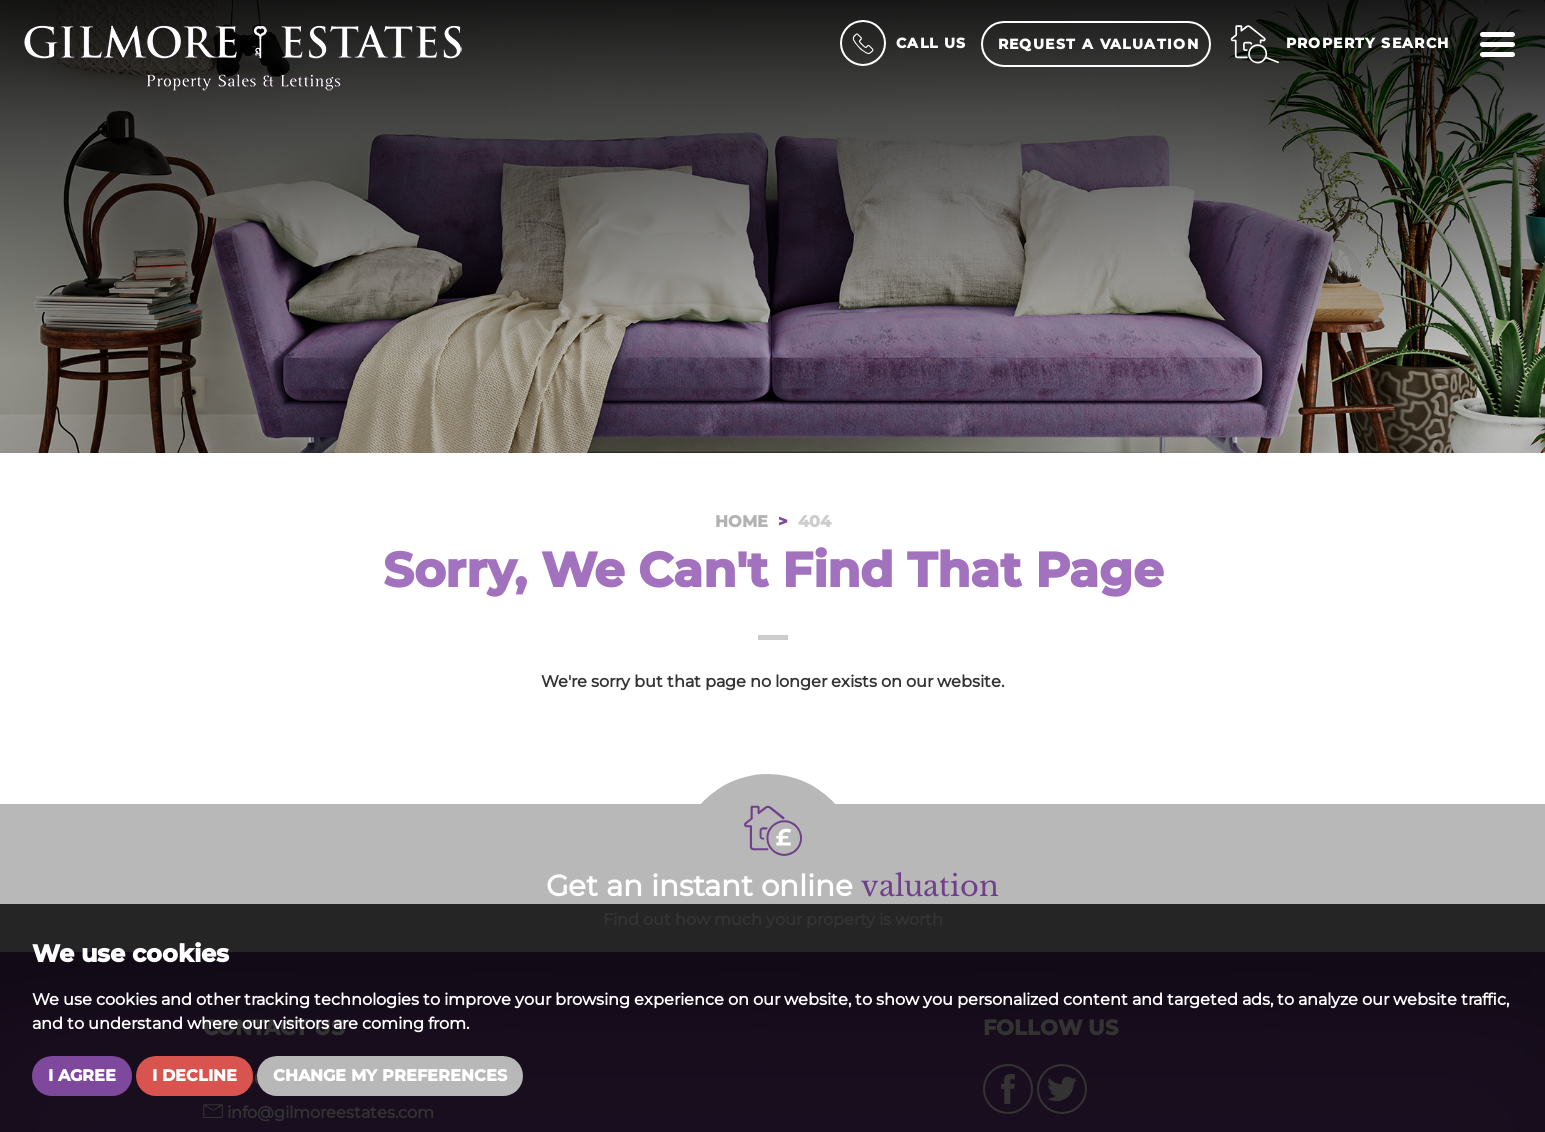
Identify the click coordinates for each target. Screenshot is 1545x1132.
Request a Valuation (1099, 44)
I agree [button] (82, 1075)
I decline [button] (194, 1075)
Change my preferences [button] (390, 1075)
